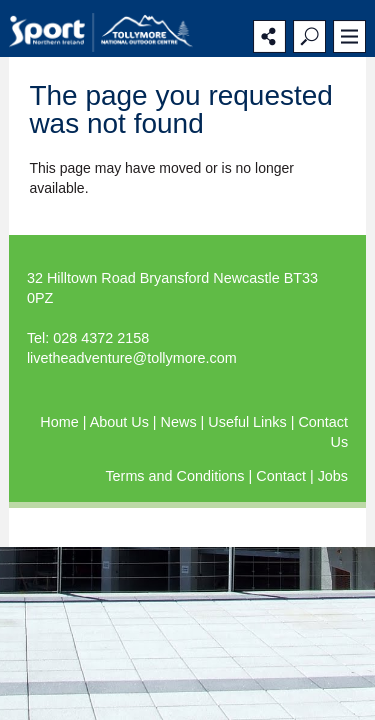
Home (61, 422)
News (181, 422)
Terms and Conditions (176, 476)
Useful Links (249, 422)
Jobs (333, 476)
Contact (283, 476)
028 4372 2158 (101, 338)
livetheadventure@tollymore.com (132, 358)
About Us (121, 422)
